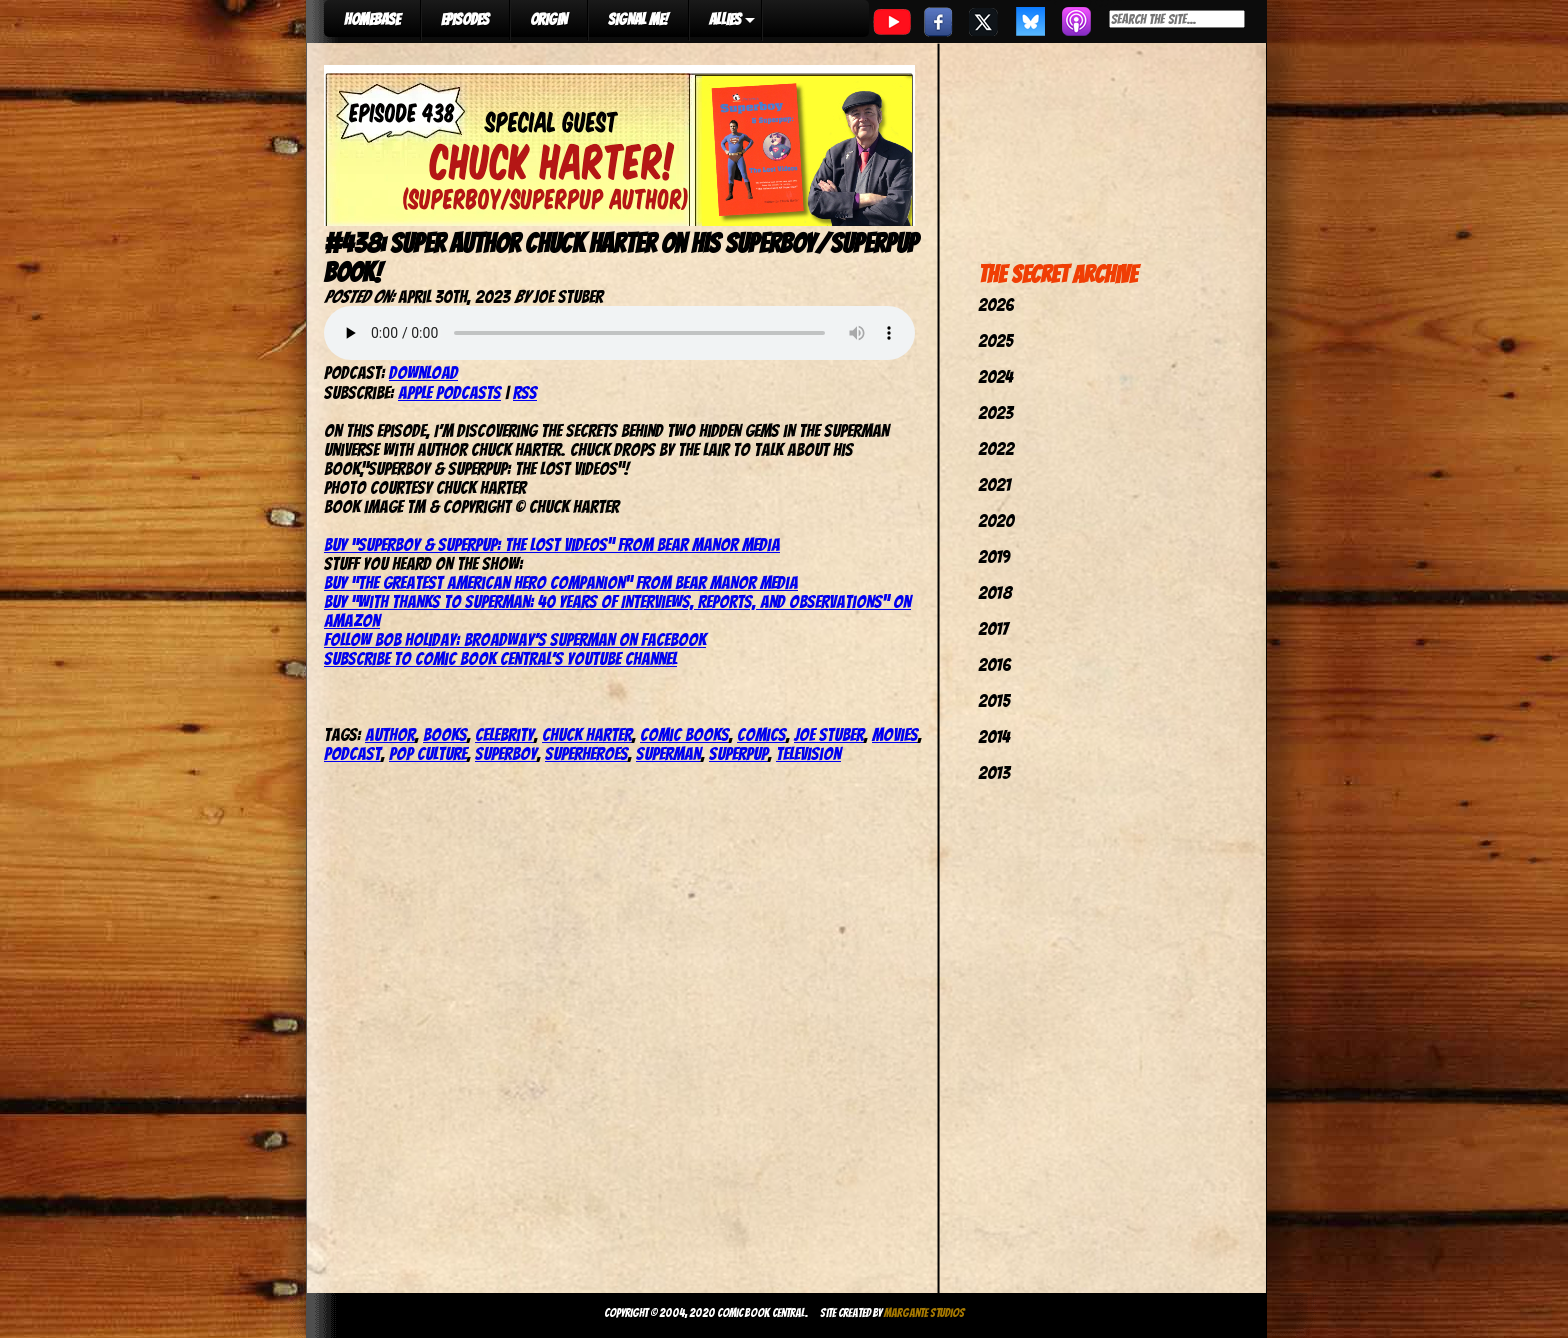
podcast (352, 753)
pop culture (428, 753)
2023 (995, 412)
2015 (994, 700)
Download (423, 372)
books (445, 734)
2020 (996, 520)
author (390, 734)
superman (668, 753)
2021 (994, 484)
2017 (993, 628)
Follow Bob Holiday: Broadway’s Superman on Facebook (515, 639)
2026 (996, 304)
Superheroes (586, 753)
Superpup (738, 753)
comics (761, 734)
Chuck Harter (587, 734)
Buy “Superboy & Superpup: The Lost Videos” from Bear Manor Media (552, 544)
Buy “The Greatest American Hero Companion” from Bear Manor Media (561, 582)
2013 (994, 772)
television (808, 753)
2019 (994, 556)
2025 (995, 340)
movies (895, 734)
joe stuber (829, 734)
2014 (994, 736)
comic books (684, 734)
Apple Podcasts (449, 392)
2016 (994, 664)
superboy (506, 753)
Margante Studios (924, 1312)
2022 (996, 448)
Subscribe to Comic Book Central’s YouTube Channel (500, 658)
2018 (995, 592)
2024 (995, 376)
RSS (525, 392)
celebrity (504, 734)
